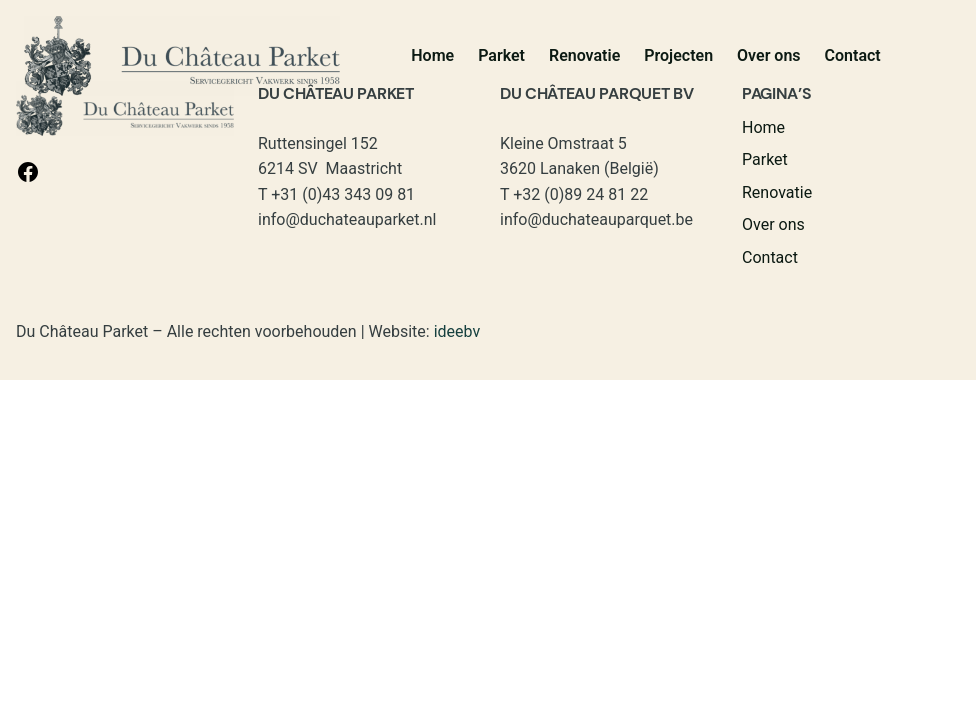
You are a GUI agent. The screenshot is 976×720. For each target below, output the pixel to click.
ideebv (457, 331)
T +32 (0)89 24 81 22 (574, 194)
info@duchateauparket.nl (347, 219)
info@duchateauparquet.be (596, 219)
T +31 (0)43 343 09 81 (336, 194)
